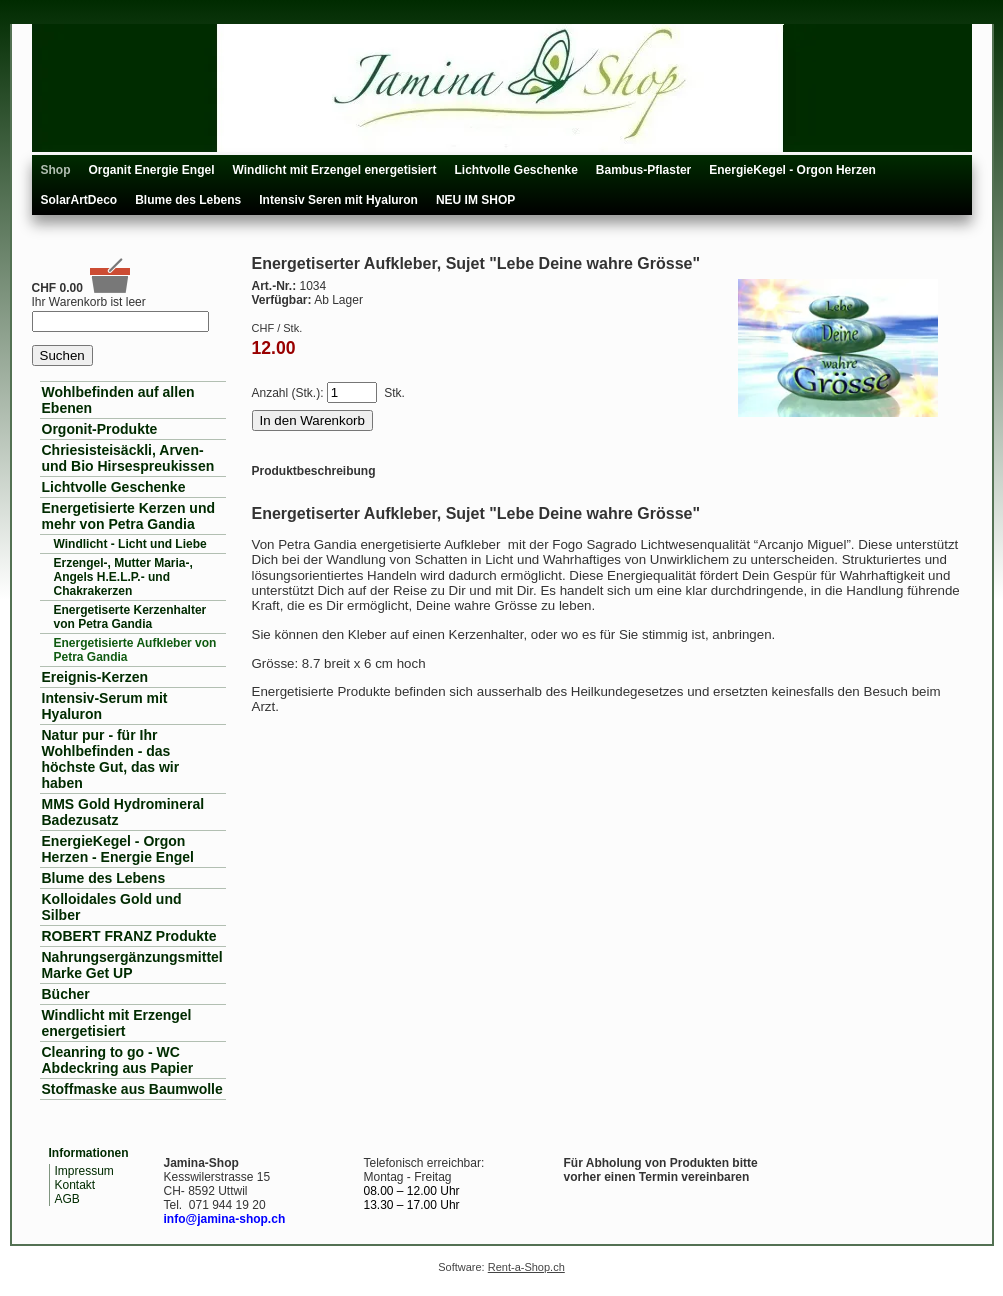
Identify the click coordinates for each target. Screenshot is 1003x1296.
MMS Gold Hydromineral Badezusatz (123, 812)
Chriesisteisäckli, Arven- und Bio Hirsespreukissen (128, 458)
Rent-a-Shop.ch (526, 1267)
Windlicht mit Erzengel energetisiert (335, 170)
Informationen (89, 1153)
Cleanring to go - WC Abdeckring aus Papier (118, 1060)
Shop (56, 170)
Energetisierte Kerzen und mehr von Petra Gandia (129, 516)
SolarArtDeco (79, 200)
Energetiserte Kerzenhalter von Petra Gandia (130, 617)
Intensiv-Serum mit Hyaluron (105, 706)
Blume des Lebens (188, 200)
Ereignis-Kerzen (95, 677)
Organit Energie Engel (152, 170)
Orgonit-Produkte (100, 429)
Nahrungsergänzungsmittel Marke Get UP (132, 965)
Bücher (66, 994)
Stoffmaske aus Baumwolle (132, 1089)
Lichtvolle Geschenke (515, 170)
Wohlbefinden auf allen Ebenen (118, 400)
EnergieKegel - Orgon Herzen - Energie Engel (118, 849)
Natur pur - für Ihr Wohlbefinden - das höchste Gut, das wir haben (111, 759)
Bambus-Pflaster (643, 170)
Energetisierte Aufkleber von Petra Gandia (135, 650)
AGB (67, 1199)
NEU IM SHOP (475, 200)
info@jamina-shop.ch (225, 1219)
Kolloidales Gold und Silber (112, 907)
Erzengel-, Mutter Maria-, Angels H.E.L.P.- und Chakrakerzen (123, 577)
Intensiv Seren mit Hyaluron (338, 200)
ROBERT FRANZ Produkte (129, 936)
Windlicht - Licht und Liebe (130, 544)
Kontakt (75, 1185)
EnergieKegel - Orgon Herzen (792, 170)
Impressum (84, 1171)
